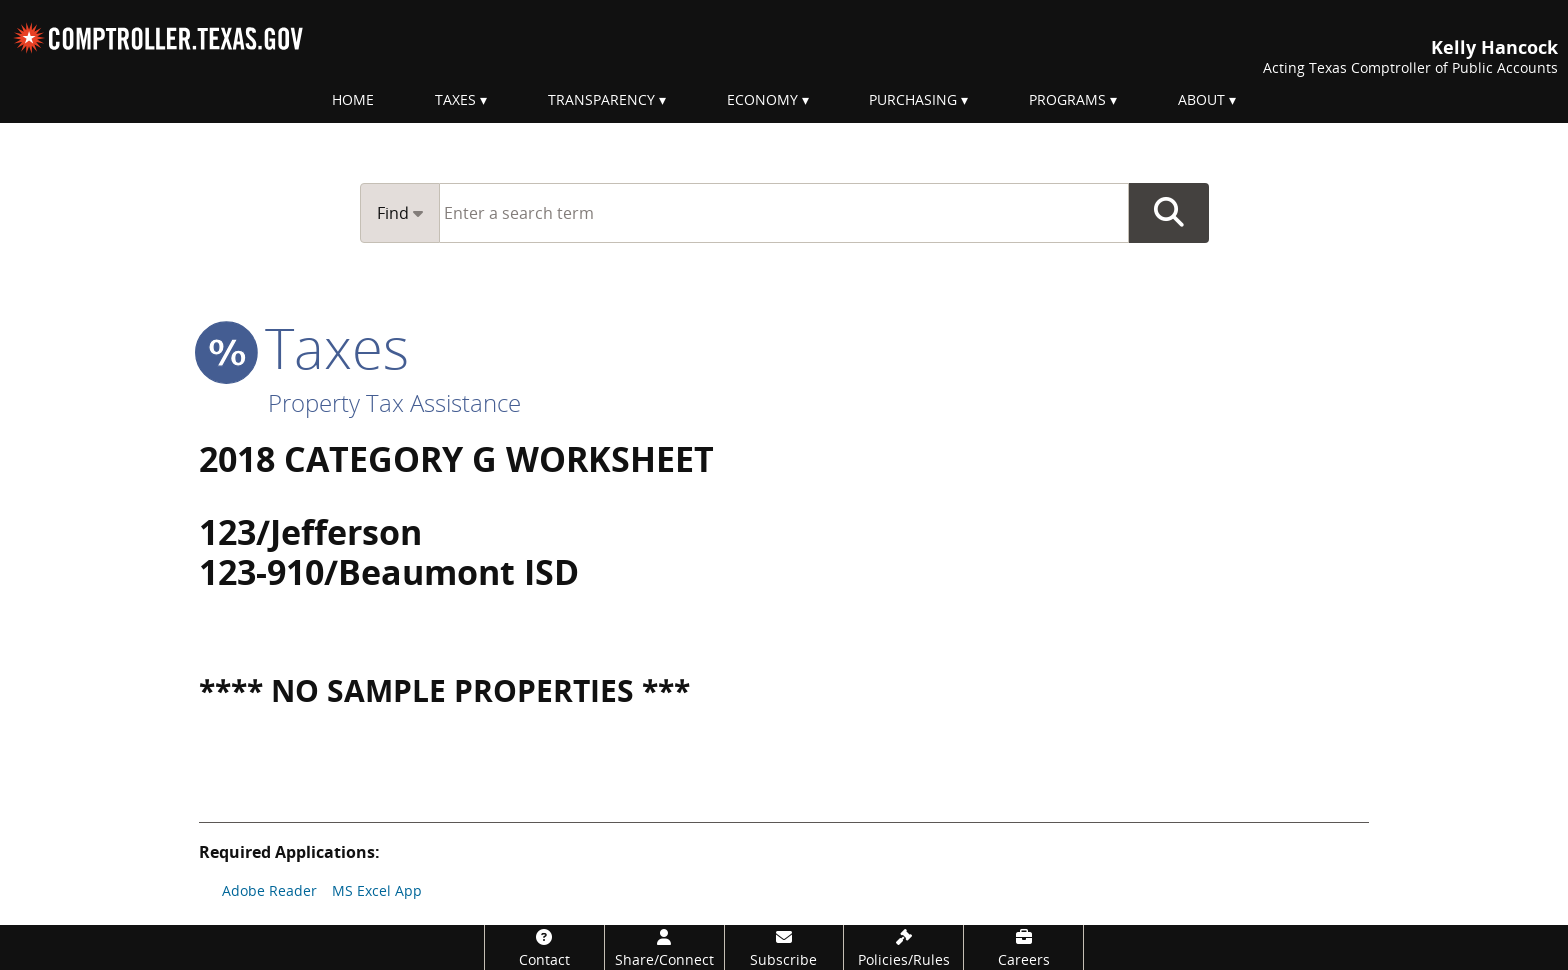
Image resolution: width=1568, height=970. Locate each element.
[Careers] (1023, 947)
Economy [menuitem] (762, 99)
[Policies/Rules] (903, 947)
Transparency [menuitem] (601, 99)
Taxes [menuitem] (455, 99)
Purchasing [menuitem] (913, 99)
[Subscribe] (784, 947)
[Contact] (544, 947)
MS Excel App (377, 890)
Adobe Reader (269, 890)
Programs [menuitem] (1067, 99)
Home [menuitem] (353, 99)
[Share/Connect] (664, 947)
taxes (304, 347)
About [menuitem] (1201, 99)
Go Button (1169, 213)
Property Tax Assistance (394, 402)
